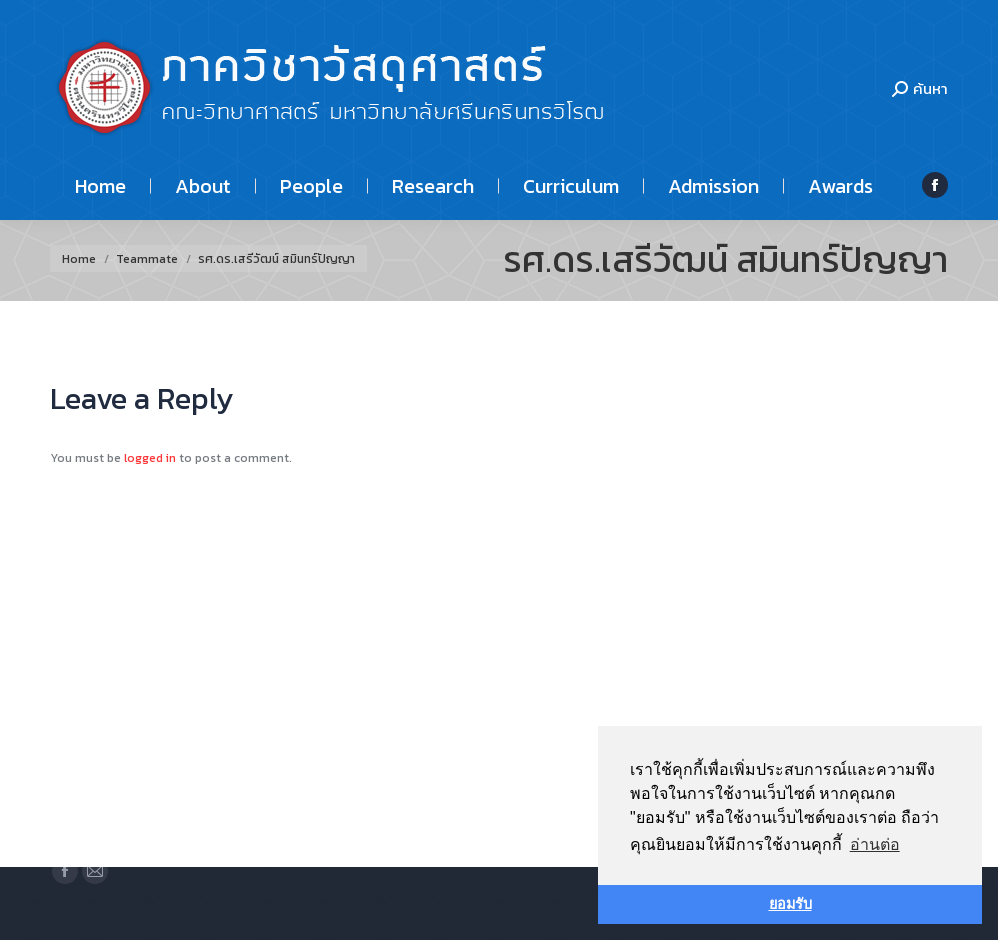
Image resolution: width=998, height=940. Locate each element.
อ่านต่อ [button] (875, 844)
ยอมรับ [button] (790, 904)
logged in (150, 458)
